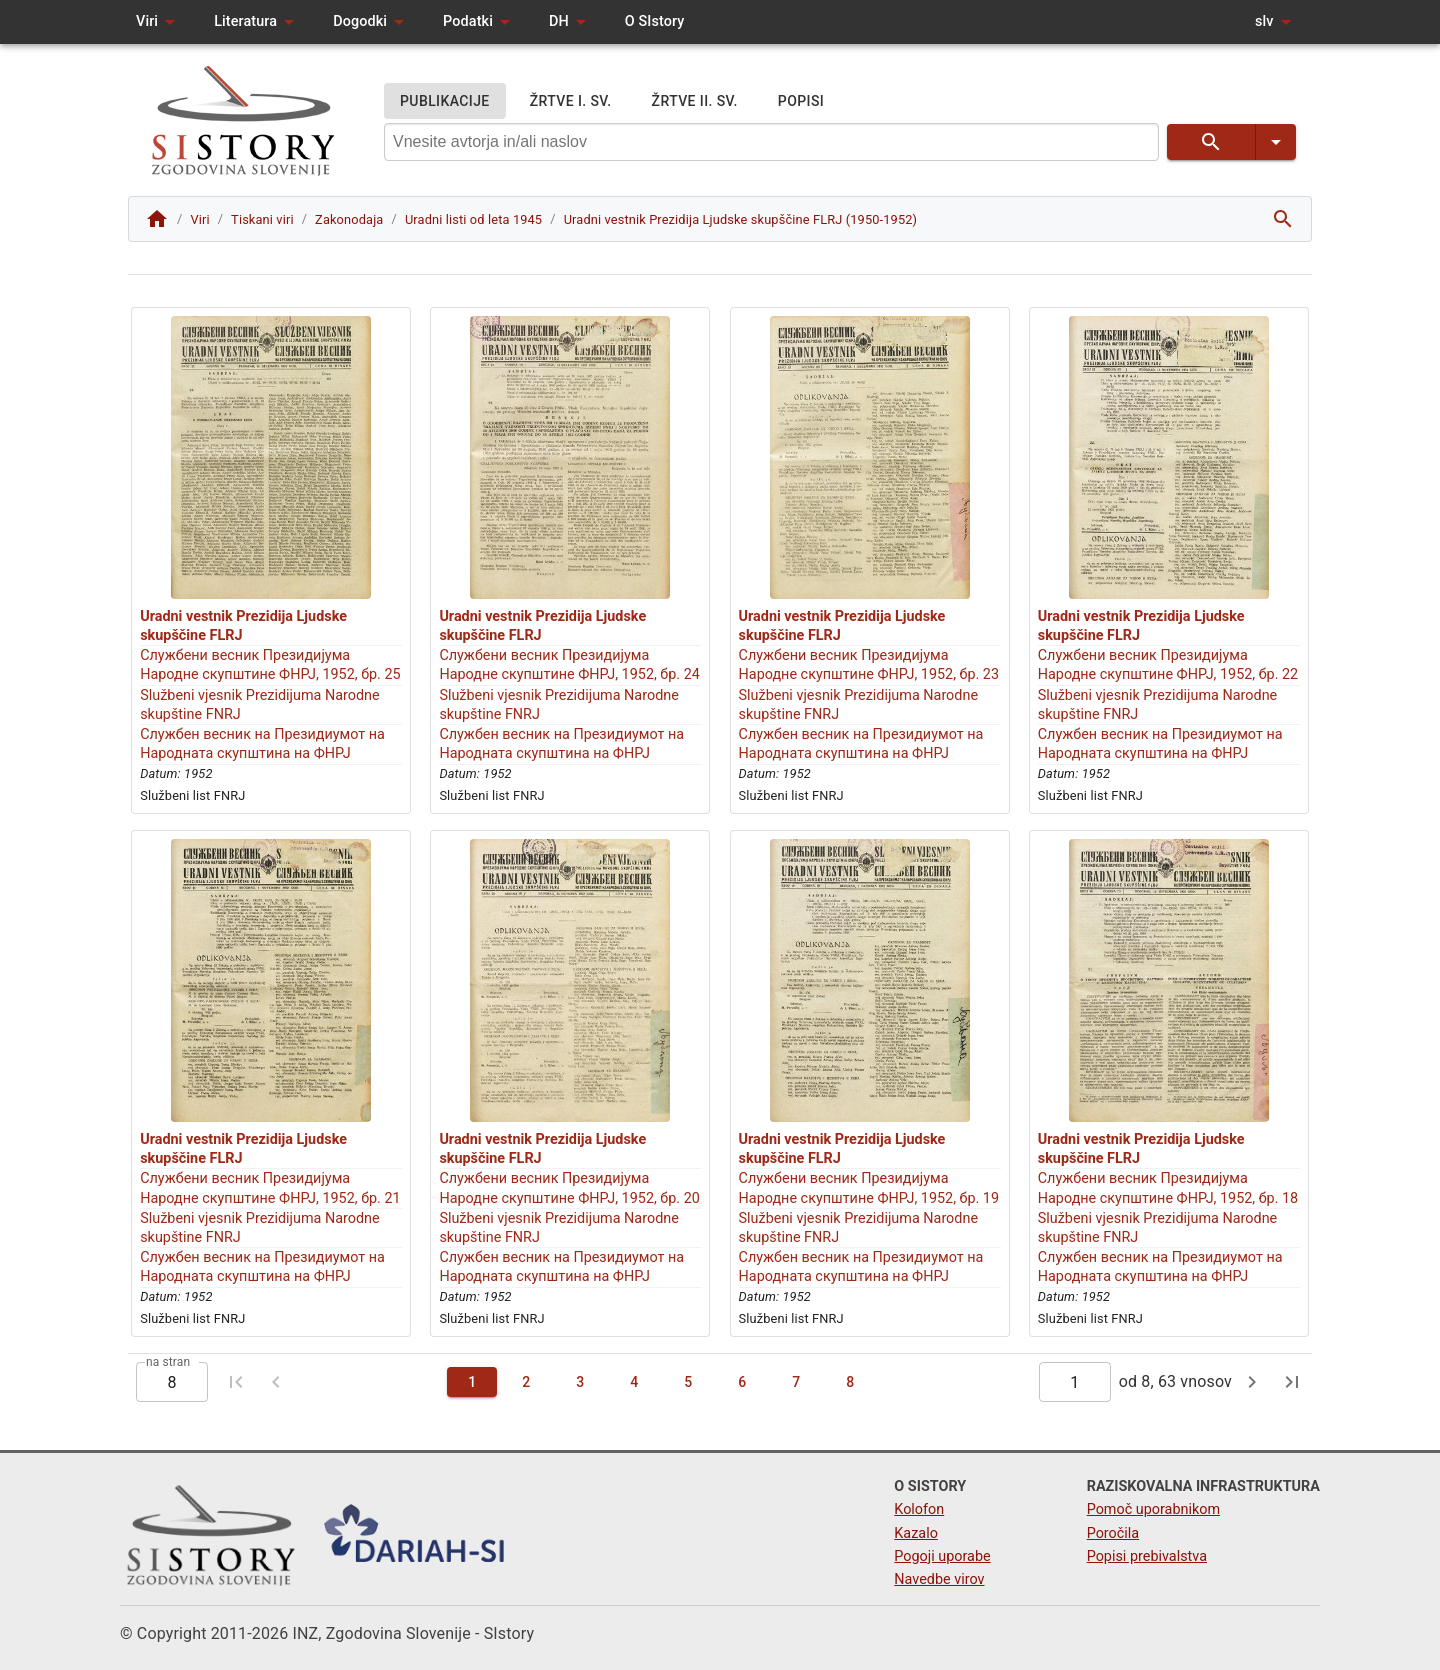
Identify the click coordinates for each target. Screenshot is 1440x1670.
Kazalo (916, 1533)
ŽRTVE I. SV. (571, 101)
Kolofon (919, 1509)
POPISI (801, 101)
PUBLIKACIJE (445, 101)
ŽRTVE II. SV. (695, 101)
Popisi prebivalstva (1147, 1556)
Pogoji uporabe (942, 1556)
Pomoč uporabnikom (1153, 1509)
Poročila (1113, 1533)
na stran (168, 1362)
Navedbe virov (939, 1579)
